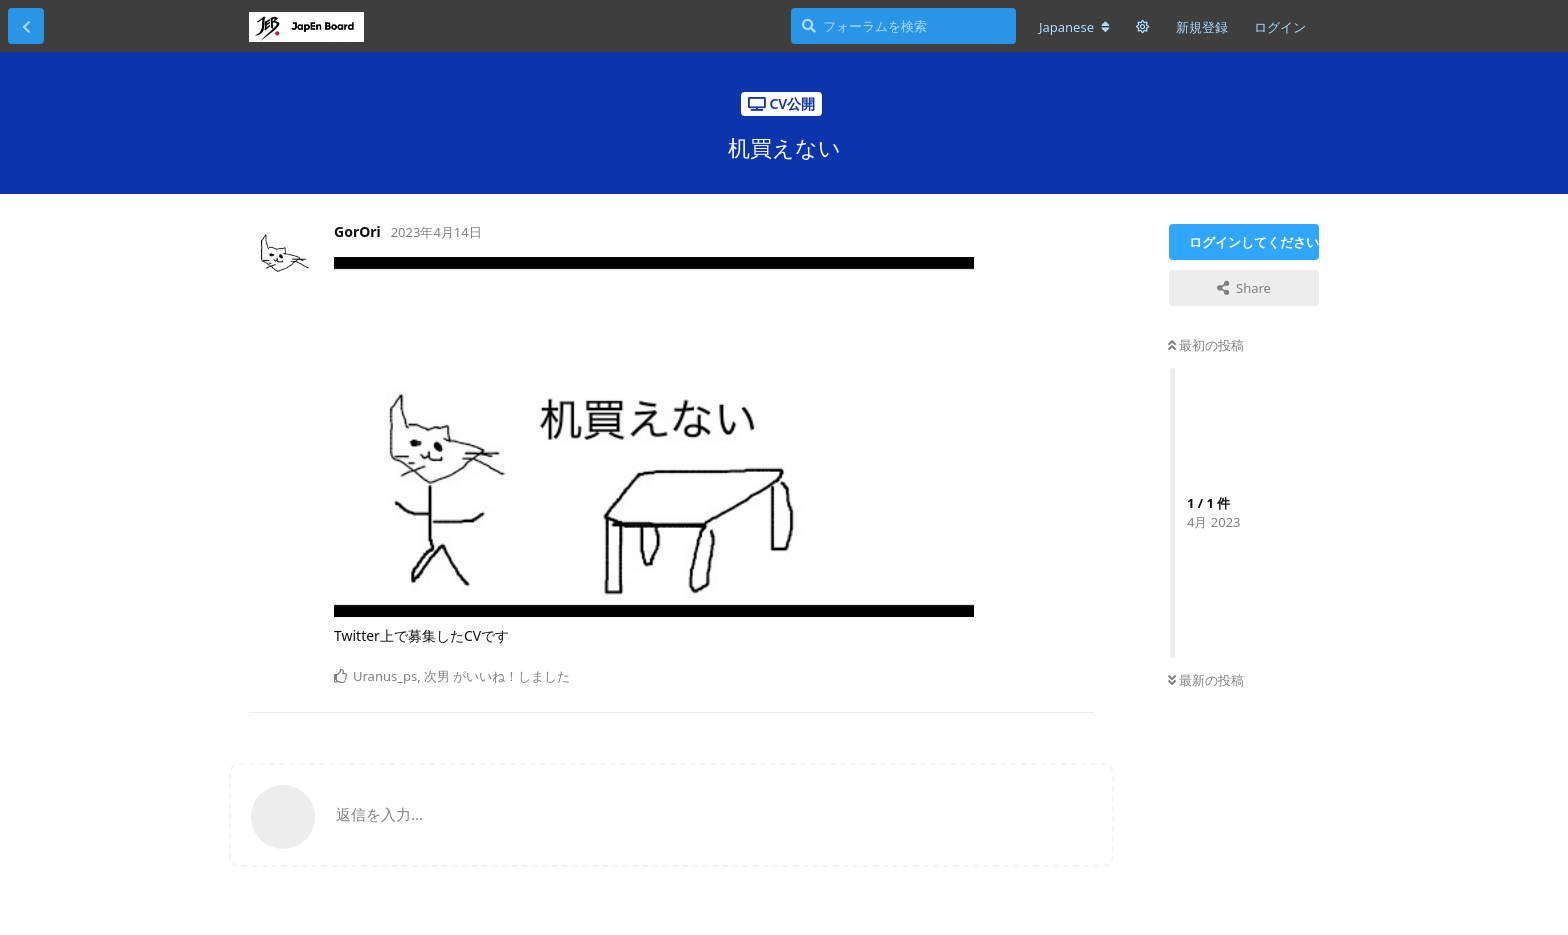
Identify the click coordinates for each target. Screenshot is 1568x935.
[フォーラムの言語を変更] (1074, 27)
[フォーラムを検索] (903, 26)
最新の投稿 (1206, 680)
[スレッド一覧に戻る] (26, 26)
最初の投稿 (1206, 345)
